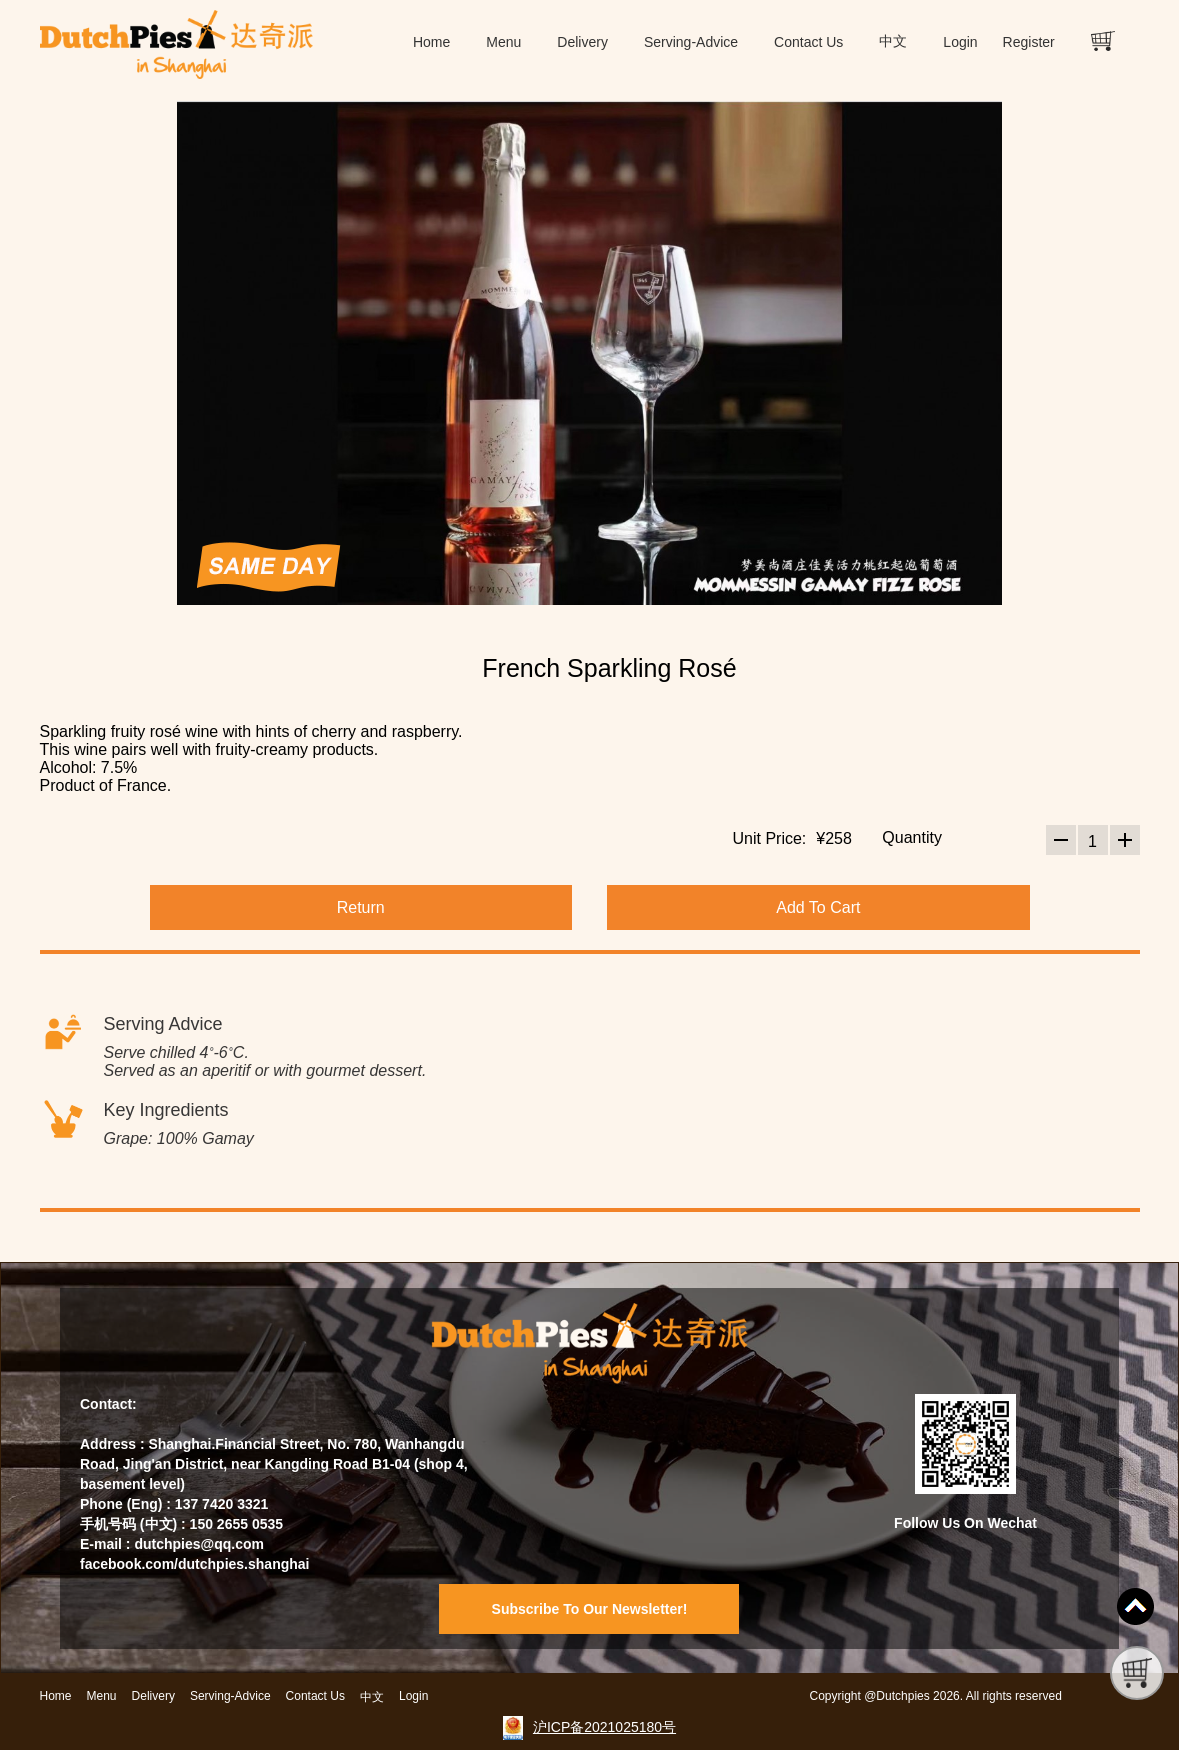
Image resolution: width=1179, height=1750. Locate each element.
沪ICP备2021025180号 (604, 1727)
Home (431, 42)
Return (361, 907)
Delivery (582, 42)
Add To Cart (818, 907)
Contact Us (808, 42)
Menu (503, 42)
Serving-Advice (691, 42)
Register (1029, 42)
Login (960, 42)
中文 (893, 41)
